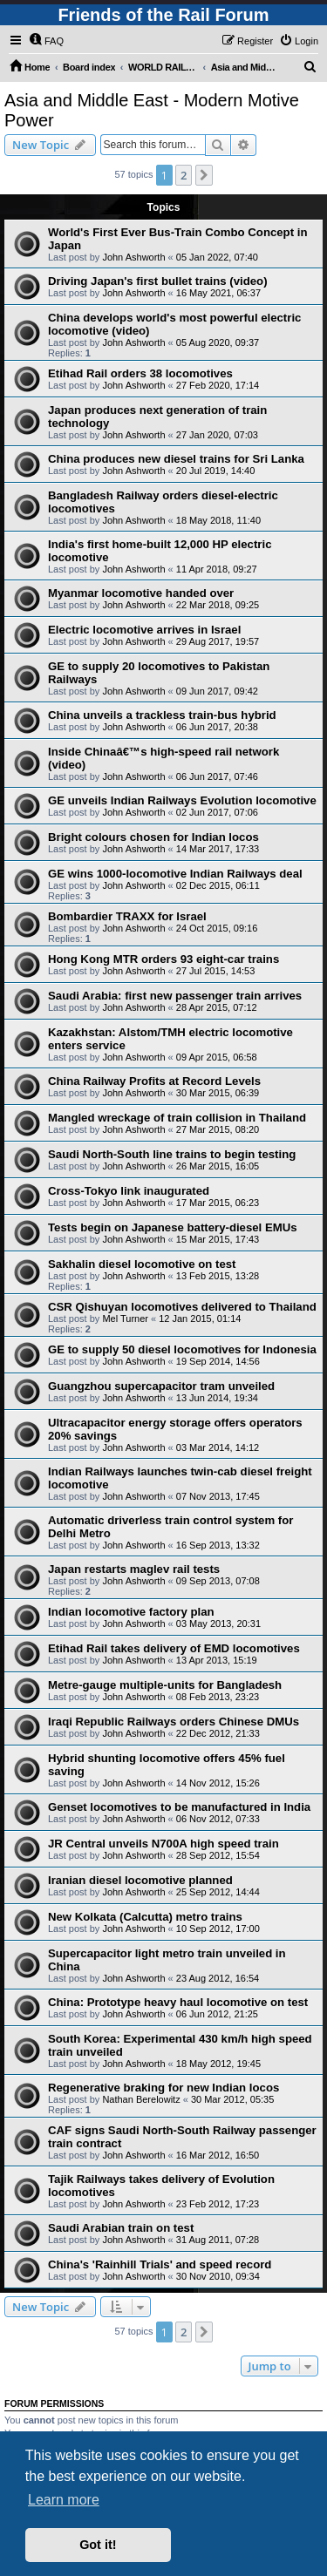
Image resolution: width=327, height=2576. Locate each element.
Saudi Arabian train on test (121, 2227)
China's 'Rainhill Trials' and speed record (159, 2264)
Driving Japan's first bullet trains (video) (158, 281)
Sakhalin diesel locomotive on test (141, 1264)
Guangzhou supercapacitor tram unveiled (161, 1386)
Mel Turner (125, 1318)
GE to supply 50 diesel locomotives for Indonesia (182, 1349)
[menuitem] (46, 41)
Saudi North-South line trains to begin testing (172, 1154)
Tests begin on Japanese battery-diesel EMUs (172, 1227)
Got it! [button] (97, 2545)
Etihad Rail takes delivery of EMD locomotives (174, 1648)
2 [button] (184, 175)
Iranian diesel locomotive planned (140, 1880)
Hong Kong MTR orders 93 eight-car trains (163, 959)
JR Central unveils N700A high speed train (163, 1843)
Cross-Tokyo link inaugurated (128, 1190)
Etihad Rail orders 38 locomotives (140, 373)
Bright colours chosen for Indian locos (153, 837)
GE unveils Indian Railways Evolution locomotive (182, 800)
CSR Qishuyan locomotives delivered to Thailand (182, 1306)
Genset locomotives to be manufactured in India (179, 1806)
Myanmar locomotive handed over (141, 593)
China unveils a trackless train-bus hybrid (162, 715)
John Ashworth (133, 257)
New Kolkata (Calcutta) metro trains (145, 1916)
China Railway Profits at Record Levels (154, 1081)
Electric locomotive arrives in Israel (144, 629)
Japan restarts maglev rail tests (134, 1569)
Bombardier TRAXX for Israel (127, 916)
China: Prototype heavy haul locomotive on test (178, 2002)
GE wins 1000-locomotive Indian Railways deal (175, 873)
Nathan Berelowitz (141, 2099)
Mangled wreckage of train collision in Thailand (177, 1117)
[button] (204, 175)
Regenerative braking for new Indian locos (163, 2087)
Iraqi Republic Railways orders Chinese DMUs (173, 1721)
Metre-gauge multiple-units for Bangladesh (165, 1684)
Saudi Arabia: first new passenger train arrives (175, 995)
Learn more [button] (63, 2499)
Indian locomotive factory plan (131, 1611)
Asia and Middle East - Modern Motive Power (151, 110)
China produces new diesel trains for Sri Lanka (176, 458)
